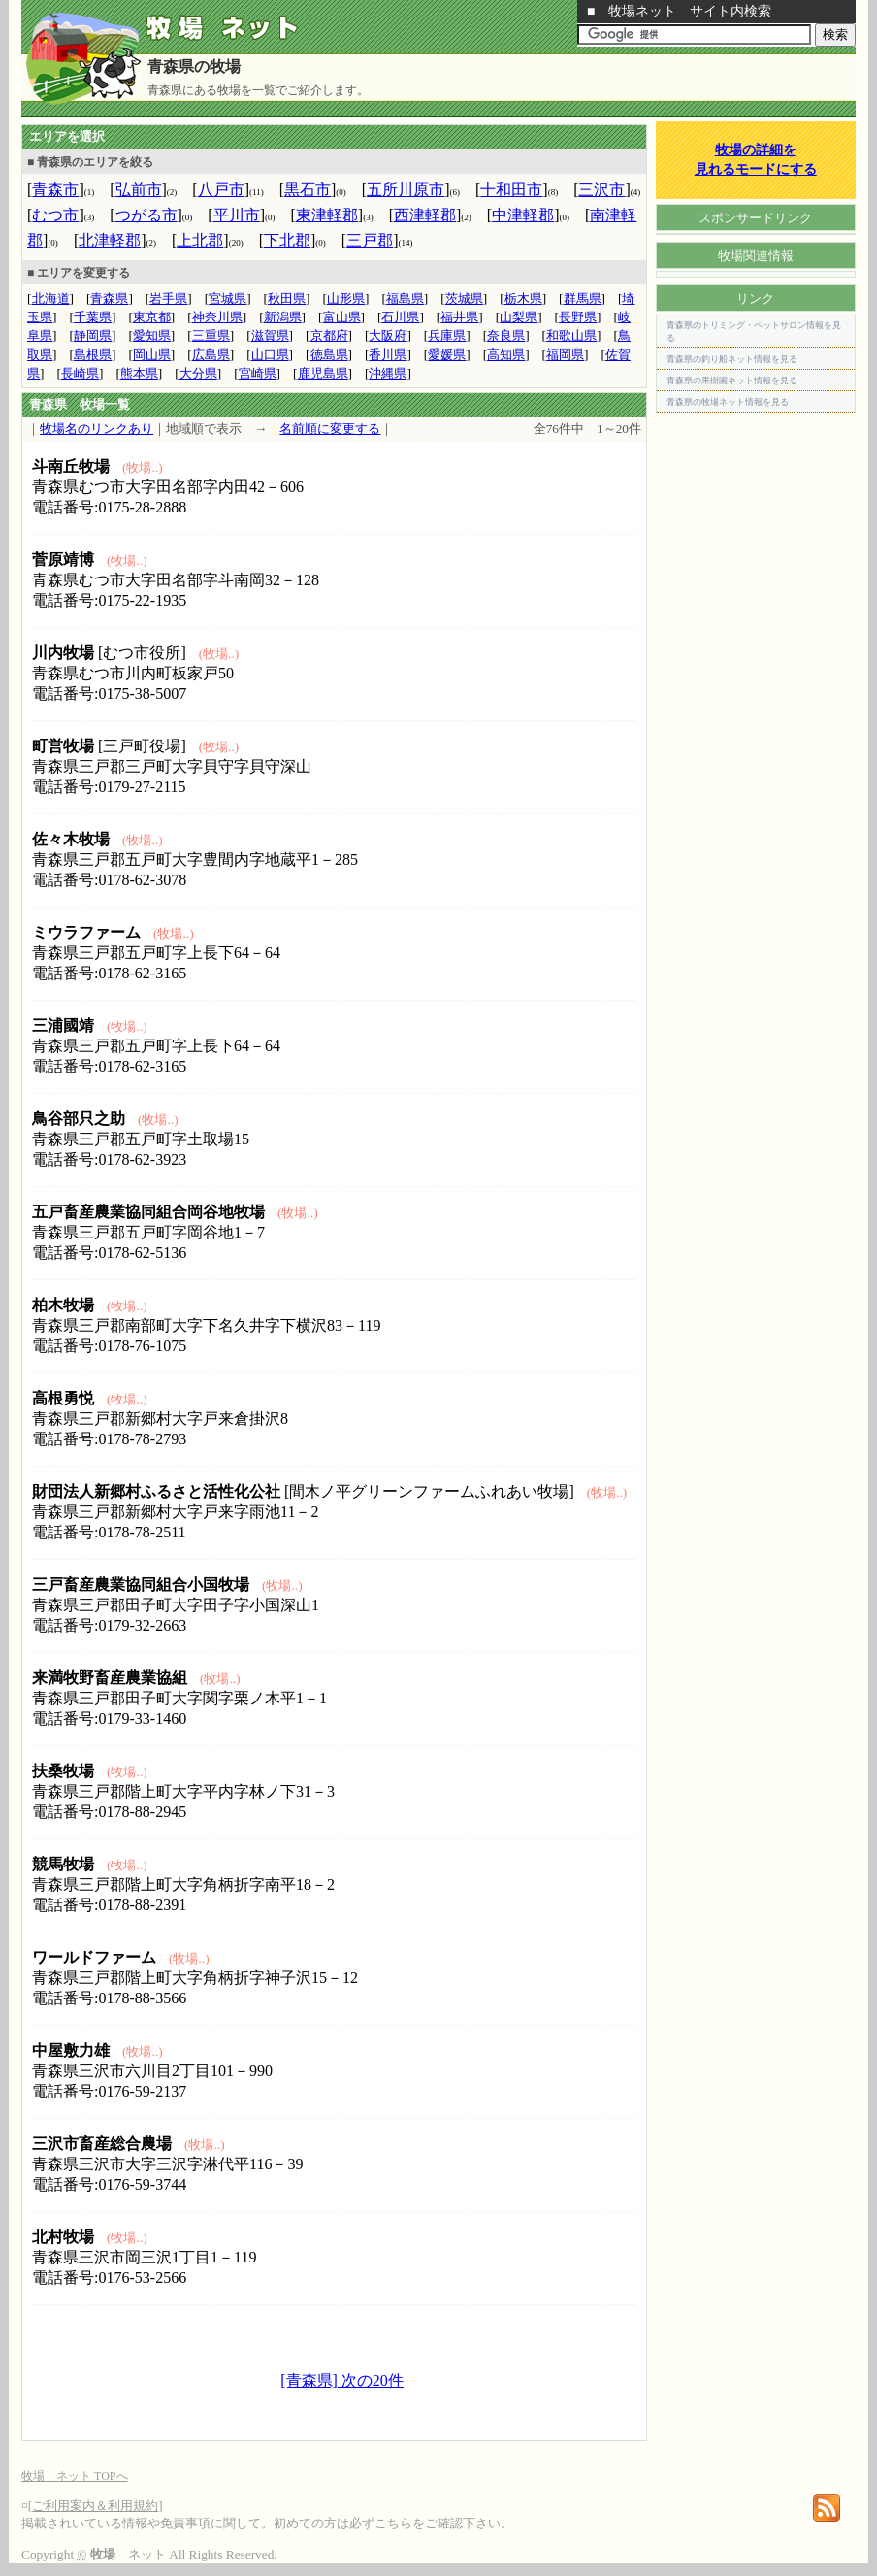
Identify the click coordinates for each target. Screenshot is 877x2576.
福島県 (405, 298)
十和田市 (511, 190)
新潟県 (283, 317)
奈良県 (506, 335)
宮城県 (227, 298)
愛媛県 (447, 354)
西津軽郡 (425, 215)
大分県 (198, 373)
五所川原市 (405, 190)
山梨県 (518, 317)
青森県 (109, 298)
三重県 (211, 335)
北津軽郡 (110, 240)
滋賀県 (270, 335)
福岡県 (565, 354)
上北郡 (200, 240)
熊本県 (139, 373)
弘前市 (138, 190)
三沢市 (601, 190)
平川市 (236, 215)
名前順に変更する (329, 428)
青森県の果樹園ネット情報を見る (731, 380)
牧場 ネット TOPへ (74, 2476)
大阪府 (387, 335)
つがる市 (146, 215)
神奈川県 (217, 317)
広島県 (211, 354)
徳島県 (329, 354)
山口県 (270, 354)
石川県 (400, 317)
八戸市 (221, 190)
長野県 (578, 317)
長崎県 (80, 373)
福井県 (459, 317)
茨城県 (464, 298)
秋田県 (287, 298)
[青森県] (309, 2380)
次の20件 (371, 2380)
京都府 (329, 335)
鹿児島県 (323, 373)
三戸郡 (369, 240)
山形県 (346, 298)
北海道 (51, 298)
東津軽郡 (327, 215)
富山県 (342, 317)
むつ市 (55, 215)
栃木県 (523, 298)
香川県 (387, 354)
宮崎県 (257, 373)
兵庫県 (447, 335)
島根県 (93, 354)
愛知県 (152, 335)
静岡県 (93, 335)
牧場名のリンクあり (96, 428)
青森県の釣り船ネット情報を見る (731, 359)
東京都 (152, 317)
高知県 (506, 354)
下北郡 (287, 240)
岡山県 (152, 354)
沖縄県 (387, 373)
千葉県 (93, 317)
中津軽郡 (523, 215)
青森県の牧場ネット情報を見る (727, 402)
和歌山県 (571, 335)
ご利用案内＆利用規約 (95, 2505)
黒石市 (307, 190)
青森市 (55, 190)
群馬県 (582, 298)
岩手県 (168, 298)
